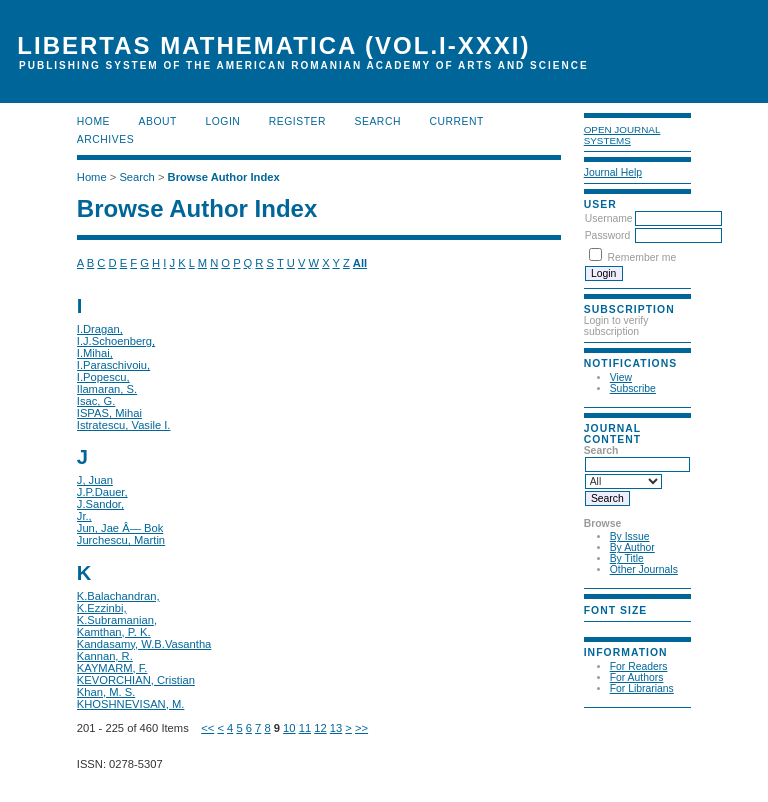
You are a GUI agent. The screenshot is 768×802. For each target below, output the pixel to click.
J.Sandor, (100, 504)
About (158, 121)
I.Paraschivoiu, (113, 365)
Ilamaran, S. (107, 389)
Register (297, 121)
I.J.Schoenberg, (116, 341)
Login (222, 121)
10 (289, 728)
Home (93, 121)
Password (608, 235)
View (621, 377)
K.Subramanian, (117, 620)
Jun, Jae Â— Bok (120, 528)
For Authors (637, 677)
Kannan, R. (105, 656)
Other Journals (644, 569)
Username (609, 218)
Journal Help (613, 172)
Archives (105, 139)
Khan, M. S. (106, 692)
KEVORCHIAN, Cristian (136, 680)
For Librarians (642, 688)
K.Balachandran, (118, 596)
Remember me (642, 257)
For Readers (639, 666)
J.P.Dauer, (102, 492)
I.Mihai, (95, 353)
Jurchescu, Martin (121, 540)
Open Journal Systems (622, 135)
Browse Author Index (224, 177)
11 (305, 728)
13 (336, 728)
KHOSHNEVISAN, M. (131, 704)
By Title (627, 558)
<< (207, 728)
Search (378, 121)
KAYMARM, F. (112, 668)
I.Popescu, (103, 377)
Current (456, 121)
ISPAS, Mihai (109, 413)
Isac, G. (96, 401)
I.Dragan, (100, 329)
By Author (632, 547)
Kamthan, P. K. (114, 632)
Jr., (84, 516)
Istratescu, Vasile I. (124, 425)
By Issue (630, 536)
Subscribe (633, 388)
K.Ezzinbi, (102, 608)
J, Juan (95, 480)
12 (320, 728)
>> (361, 728)
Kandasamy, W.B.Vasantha (144, 644)
